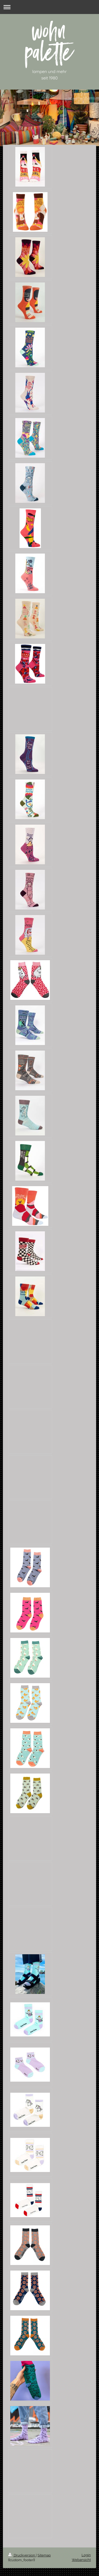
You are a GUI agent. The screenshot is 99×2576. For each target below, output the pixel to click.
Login (86, 2555)
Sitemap (44, 2555)
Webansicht (81, 2560)
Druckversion (22, 2555)
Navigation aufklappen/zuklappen (49, 7)
